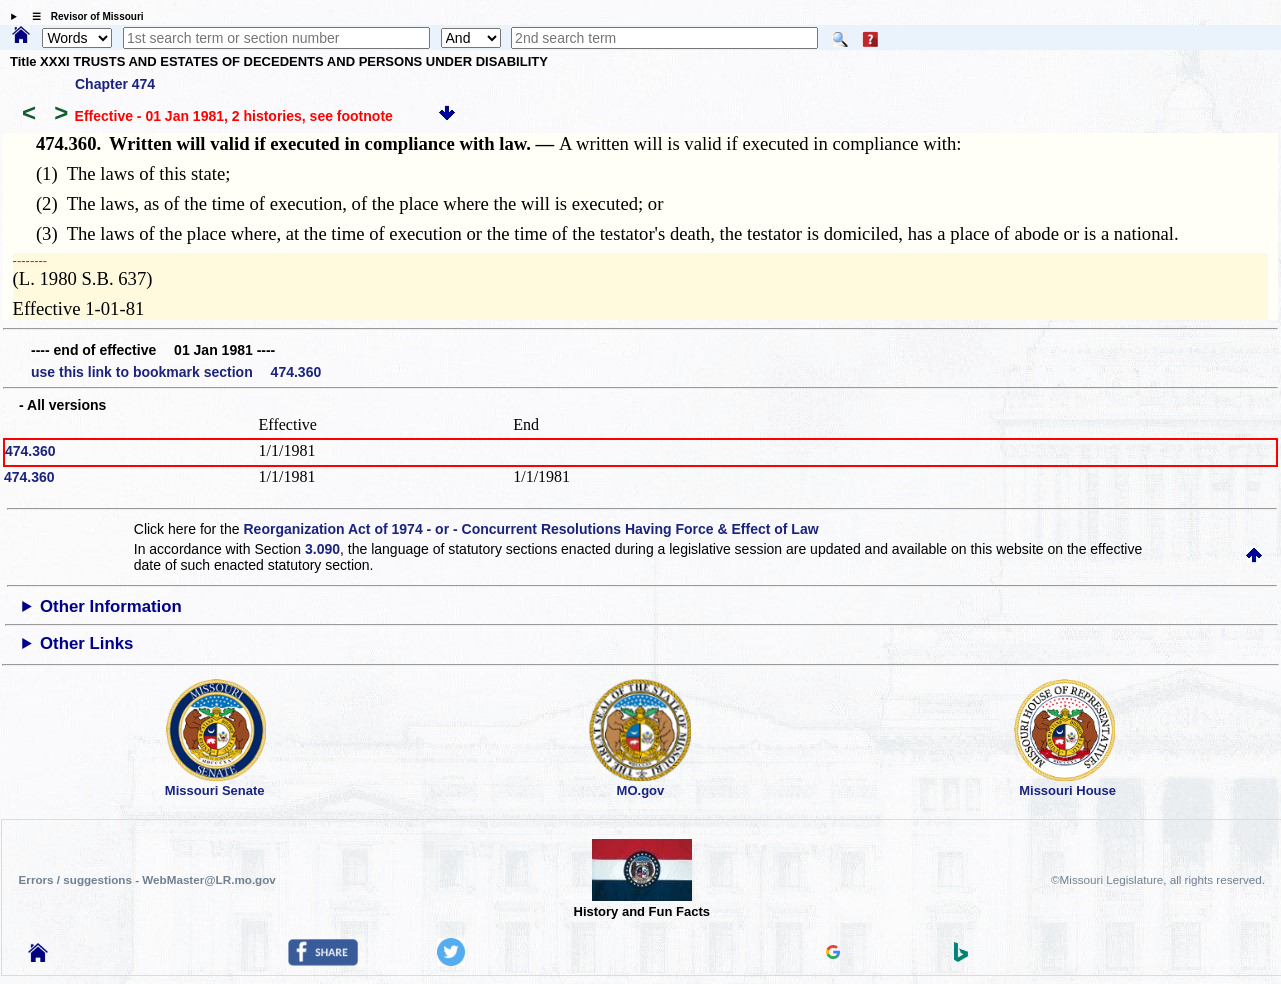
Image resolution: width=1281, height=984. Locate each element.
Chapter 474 (115, 84)
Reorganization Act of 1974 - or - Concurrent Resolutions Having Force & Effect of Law (530, 529)
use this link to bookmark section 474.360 (176, 372)
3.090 (322, 549)
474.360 (30, 451)
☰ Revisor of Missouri (83, 16)
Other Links (86, 643)
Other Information (111, 606)
